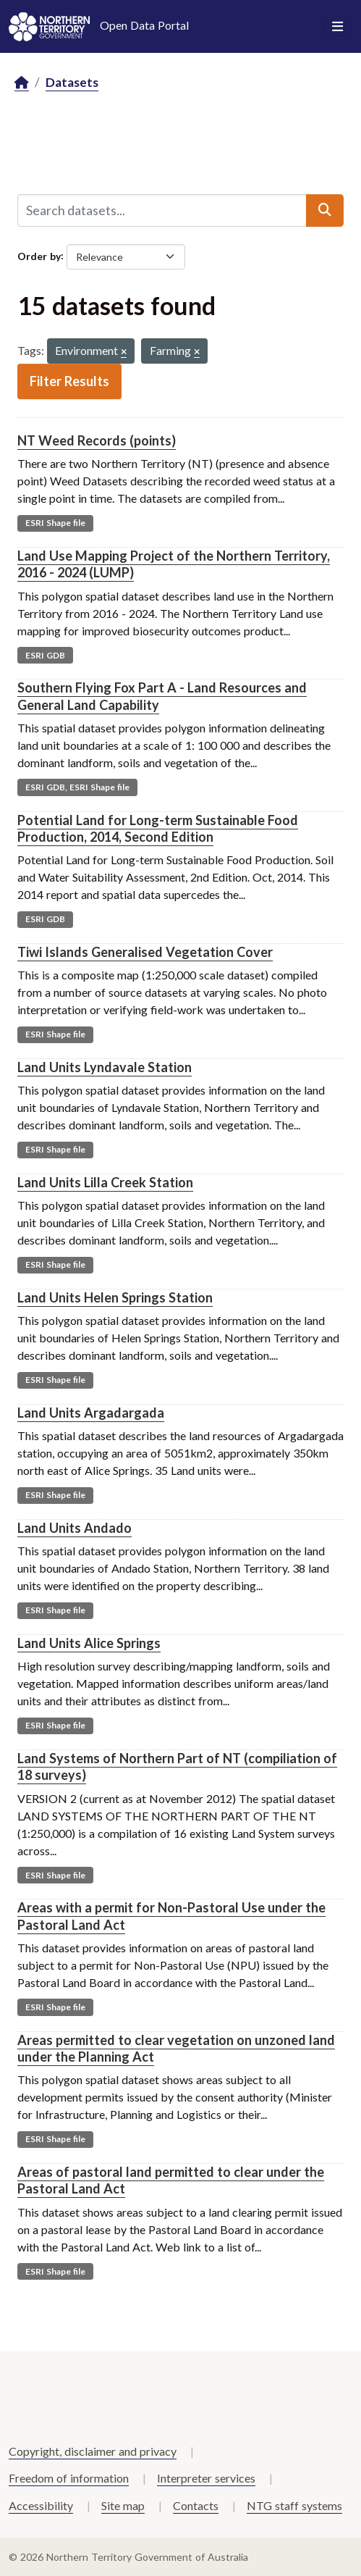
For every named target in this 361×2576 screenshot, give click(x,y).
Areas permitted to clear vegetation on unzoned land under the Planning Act (176, 2048)
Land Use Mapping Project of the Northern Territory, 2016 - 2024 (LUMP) (173, 564)
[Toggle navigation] (337, 27)
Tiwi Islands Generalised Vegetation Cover (145, 952)
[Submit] (325, 210)
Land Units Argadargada (90, 1413)
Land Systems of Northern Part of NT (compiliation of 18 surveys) (177, 1766)
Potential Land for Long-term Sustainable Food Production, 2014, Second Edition (157, 828)
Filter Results (69, 381)
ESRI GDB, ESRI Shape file (77, 787)
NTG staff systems (294, 2505)
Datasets (72, 82)
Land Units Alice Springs (89, 1643)
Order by (39, 255)
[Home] (21, 83)
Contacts (195, 2505)
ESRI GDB (45, 655)
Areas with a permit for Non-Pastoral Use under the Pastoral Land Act (171, 1915)
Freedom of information (69, 2478)
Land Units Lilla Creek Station (105, 1182)
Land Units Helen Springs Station (115, 1297)
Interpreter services (206, 2478)
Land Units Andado (74, 1528)
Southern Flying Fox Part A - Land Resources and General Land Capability (162, 695)
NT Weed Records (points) (96, 440)
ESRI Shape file (55, 522)
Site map (123, 2505)
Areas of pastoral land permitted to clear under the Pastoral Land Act (170, 2180)
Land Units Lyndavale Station (104, 1067)
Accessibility (41, 2505)
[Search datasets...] (162, 210)
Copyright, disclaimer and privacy (93, 2451)
